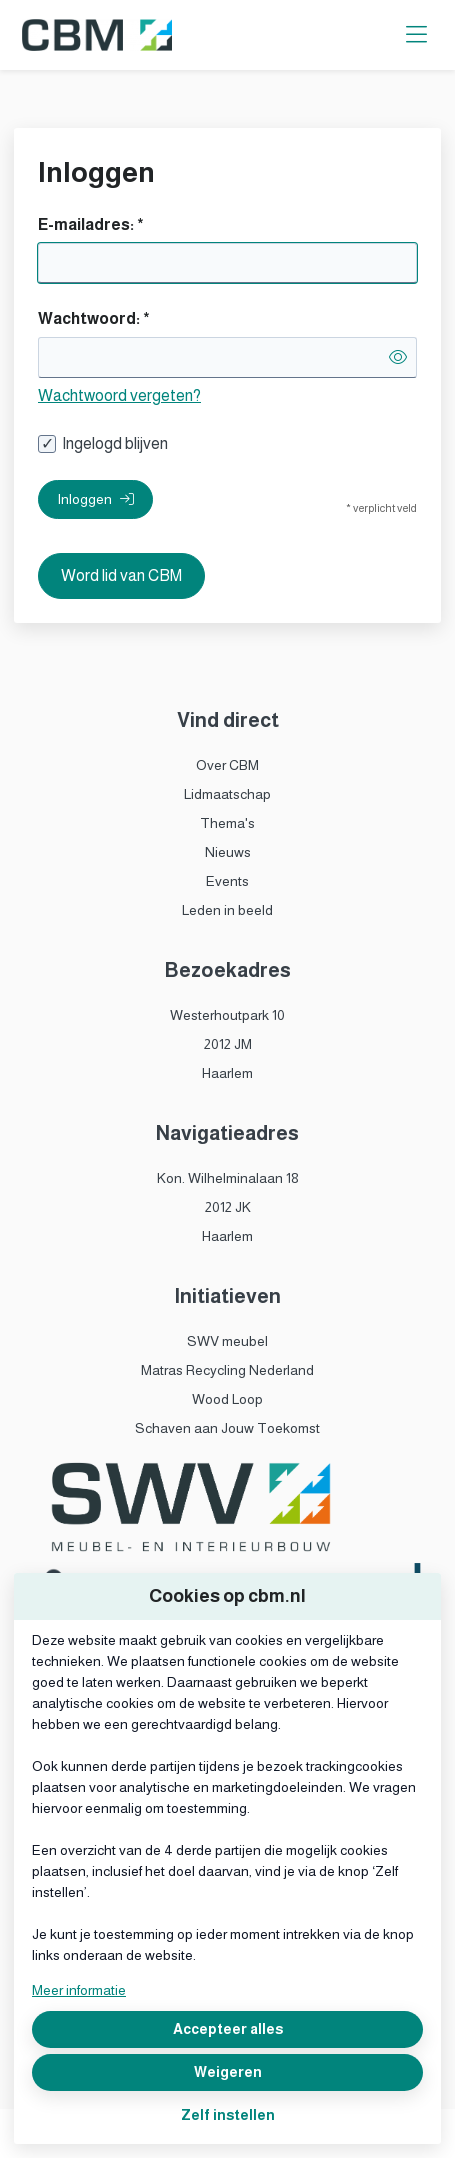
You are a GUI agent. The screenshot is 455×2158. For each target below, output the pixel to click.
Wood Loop (227, 1399)
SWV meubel (227, 1341)
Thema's (227, 823)
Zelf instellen (228, 2115)
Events (227, 881)
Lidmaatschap (227, 794)
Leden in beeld (227, 910)
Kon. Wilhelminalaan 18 (228, 1178)
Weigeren (228, 2072)
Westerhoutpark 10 (227, 1015)
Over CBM (227, 765)
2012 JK (228, 1207)
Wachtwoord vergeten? (119, 395)
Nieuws (228, 852)
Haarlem (227, 1073)
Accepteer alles (228, 2029)
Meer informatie (79, 1990)
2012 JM (228, 1044)
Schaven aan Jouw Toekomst (227, 1428)
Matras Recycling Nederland (227, 1370)
